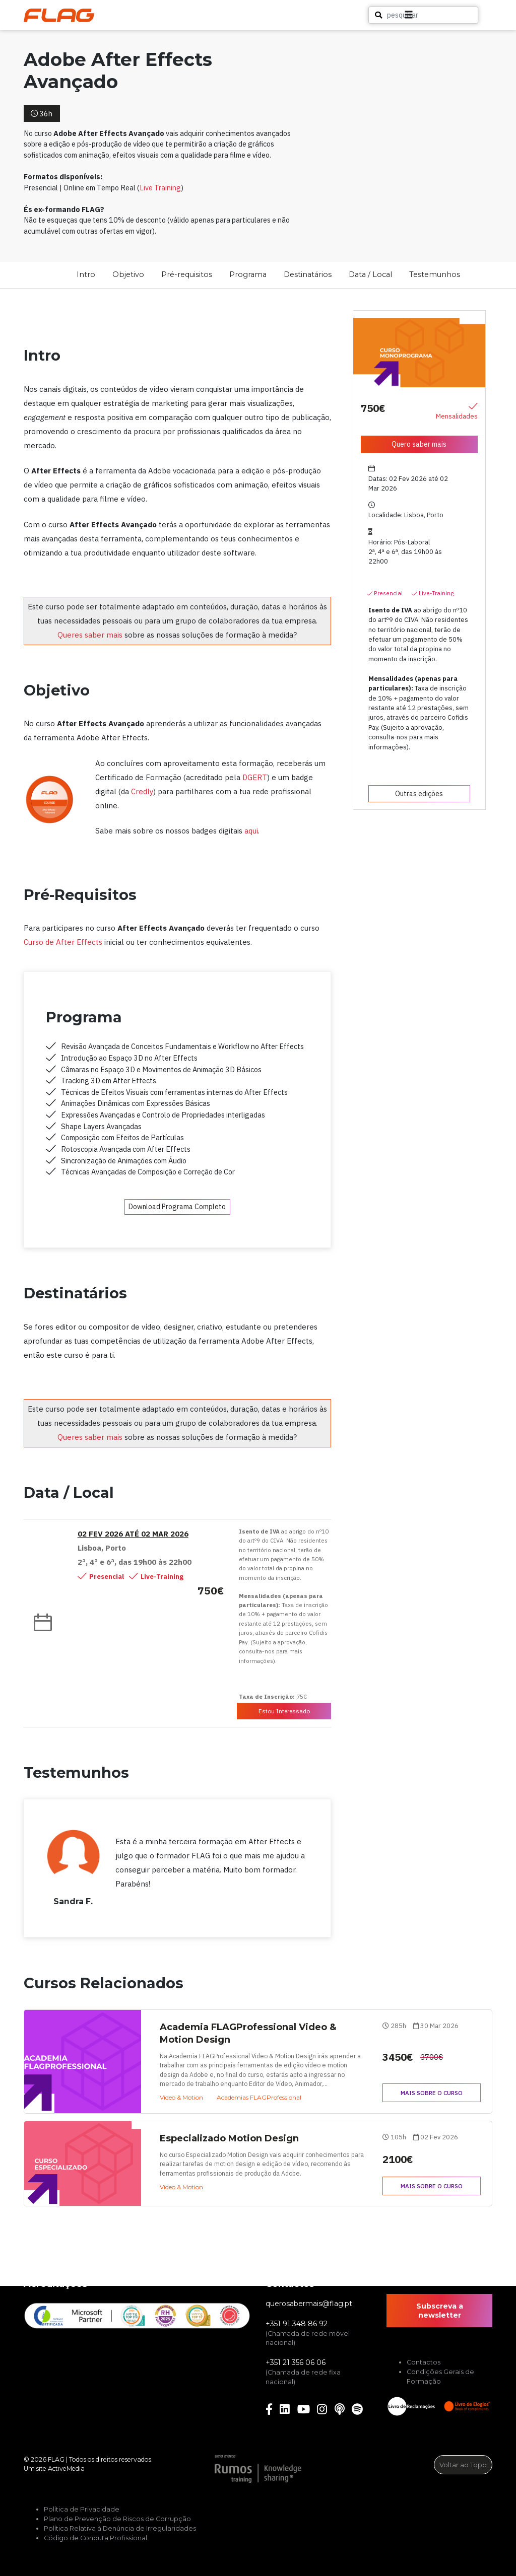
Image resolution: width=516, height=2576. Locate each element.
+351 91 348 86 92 (297, 2323)
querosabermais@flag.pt (309, 2303)
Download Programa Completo (177, 1206)
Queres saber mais (89, 635)
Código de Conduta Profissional (95, 2538)
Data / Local (370, 274)
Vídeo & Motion (181, 2097)
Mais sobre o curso (432, 2093)
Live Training (160, 187)
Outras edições (419, 793)
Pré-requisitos (186, 274)
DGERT (254, 777)
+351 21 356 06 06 (296, 2362)
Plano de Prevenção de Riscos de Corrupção (117, 2519)
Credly (142, 791)
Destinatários (308, 274)
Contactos (423, 2362)
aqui (251, 831)
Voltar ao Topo (463, 2465)
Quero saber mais (419, 444)
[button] (466, 15)
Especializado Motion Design (229, 2138)
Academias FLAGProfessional (259, 2097)
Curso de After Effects (63, 942)
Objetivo (128, 274)
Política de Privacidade (81, 2509)
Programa (248, 274)
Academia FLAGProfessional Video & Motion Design (248, 2033)
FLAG (56, 2459)
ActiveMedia (66, 2468)
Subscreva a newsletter (439, 2311)
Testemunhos (434, 274)
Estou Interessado (284, 1711)
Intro (86, 274)
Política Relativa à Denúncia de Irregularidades (120, 2528)
